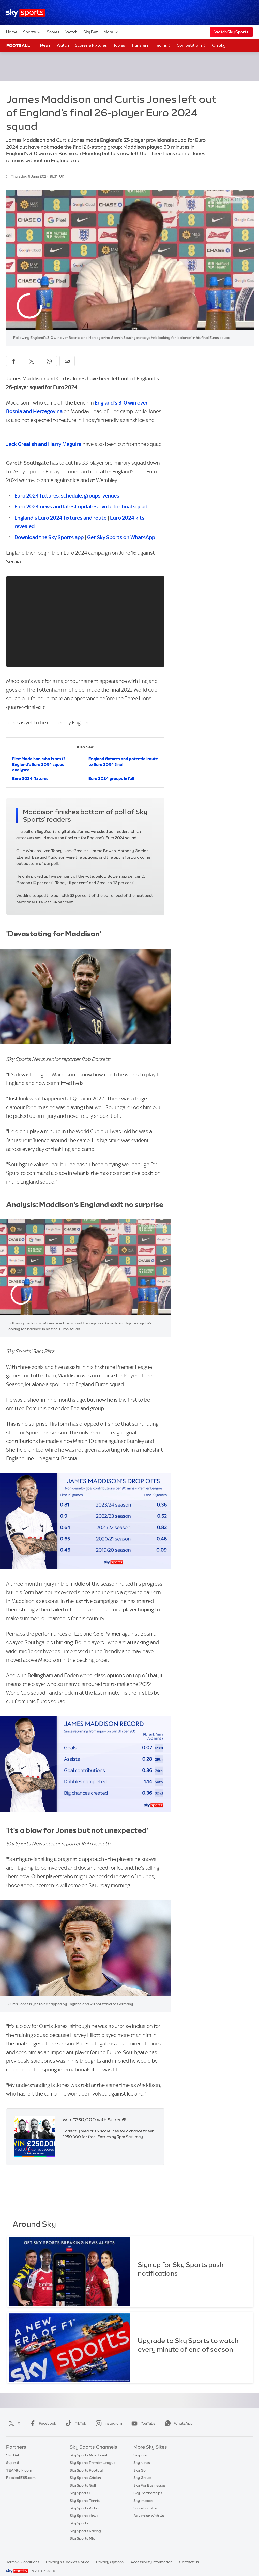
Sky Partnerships (147, 2493)
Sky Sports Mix (82, 2538)
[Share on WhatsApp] (49, 361)
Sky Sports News (84, 2515)
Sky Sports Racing (85, 2531)
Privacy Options (110, 2562)
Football (18, 45)
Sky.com (140, 2455)
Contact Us (189, 2562)
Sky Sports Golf (83, 2485)
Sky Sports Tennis (85, 2500)
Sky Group (142, 2477)
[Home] (25, 13)
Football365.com (21, 2477)
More (111, 32)
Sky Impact (143, 2500)
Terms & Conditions (22, 2562)
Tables (119, 45)
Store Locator (145, 2508)
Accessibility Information (151, 2562)
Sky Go (139, 2470)
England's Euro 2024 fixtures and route (60, 518)
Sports (32, 32)
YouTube (142, 2423)
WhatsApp (178, 2423)
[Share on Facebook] (13, 361)
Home (11, 32)
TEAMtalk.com (19, 2470)
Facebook (42, 2423)
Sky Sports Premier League (92, 2462)
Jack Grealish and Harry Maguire (43, 444)
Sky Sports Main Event (89, 2455)
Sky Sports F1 (81, 2493)
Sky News (141, 2462)
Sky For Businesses (149, 2485)
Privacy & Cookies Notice (67, 2562)
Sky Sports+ (80, 2523)
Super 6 (12, 2462)
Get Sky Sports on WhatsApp (121, 537)
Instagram (108, 2423)
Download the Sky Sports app (49, 537)
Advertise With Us (148, 2515)
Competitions (191, 45)
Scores (53, 32)
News (45, 45)
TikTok (75, 2423)
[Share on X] (31, 361)
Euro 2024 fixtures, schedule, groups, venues (66, 495)
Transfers (140, 45)
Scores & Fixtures (91, 45)
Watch (71, 32)
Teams (163, 45)
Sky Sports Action (85, 2508)
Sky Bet (90, 32)
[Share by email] (67, 361)
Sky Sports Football (86, 2470)
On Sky (218, 45)
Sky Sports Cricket (85, 2477)
